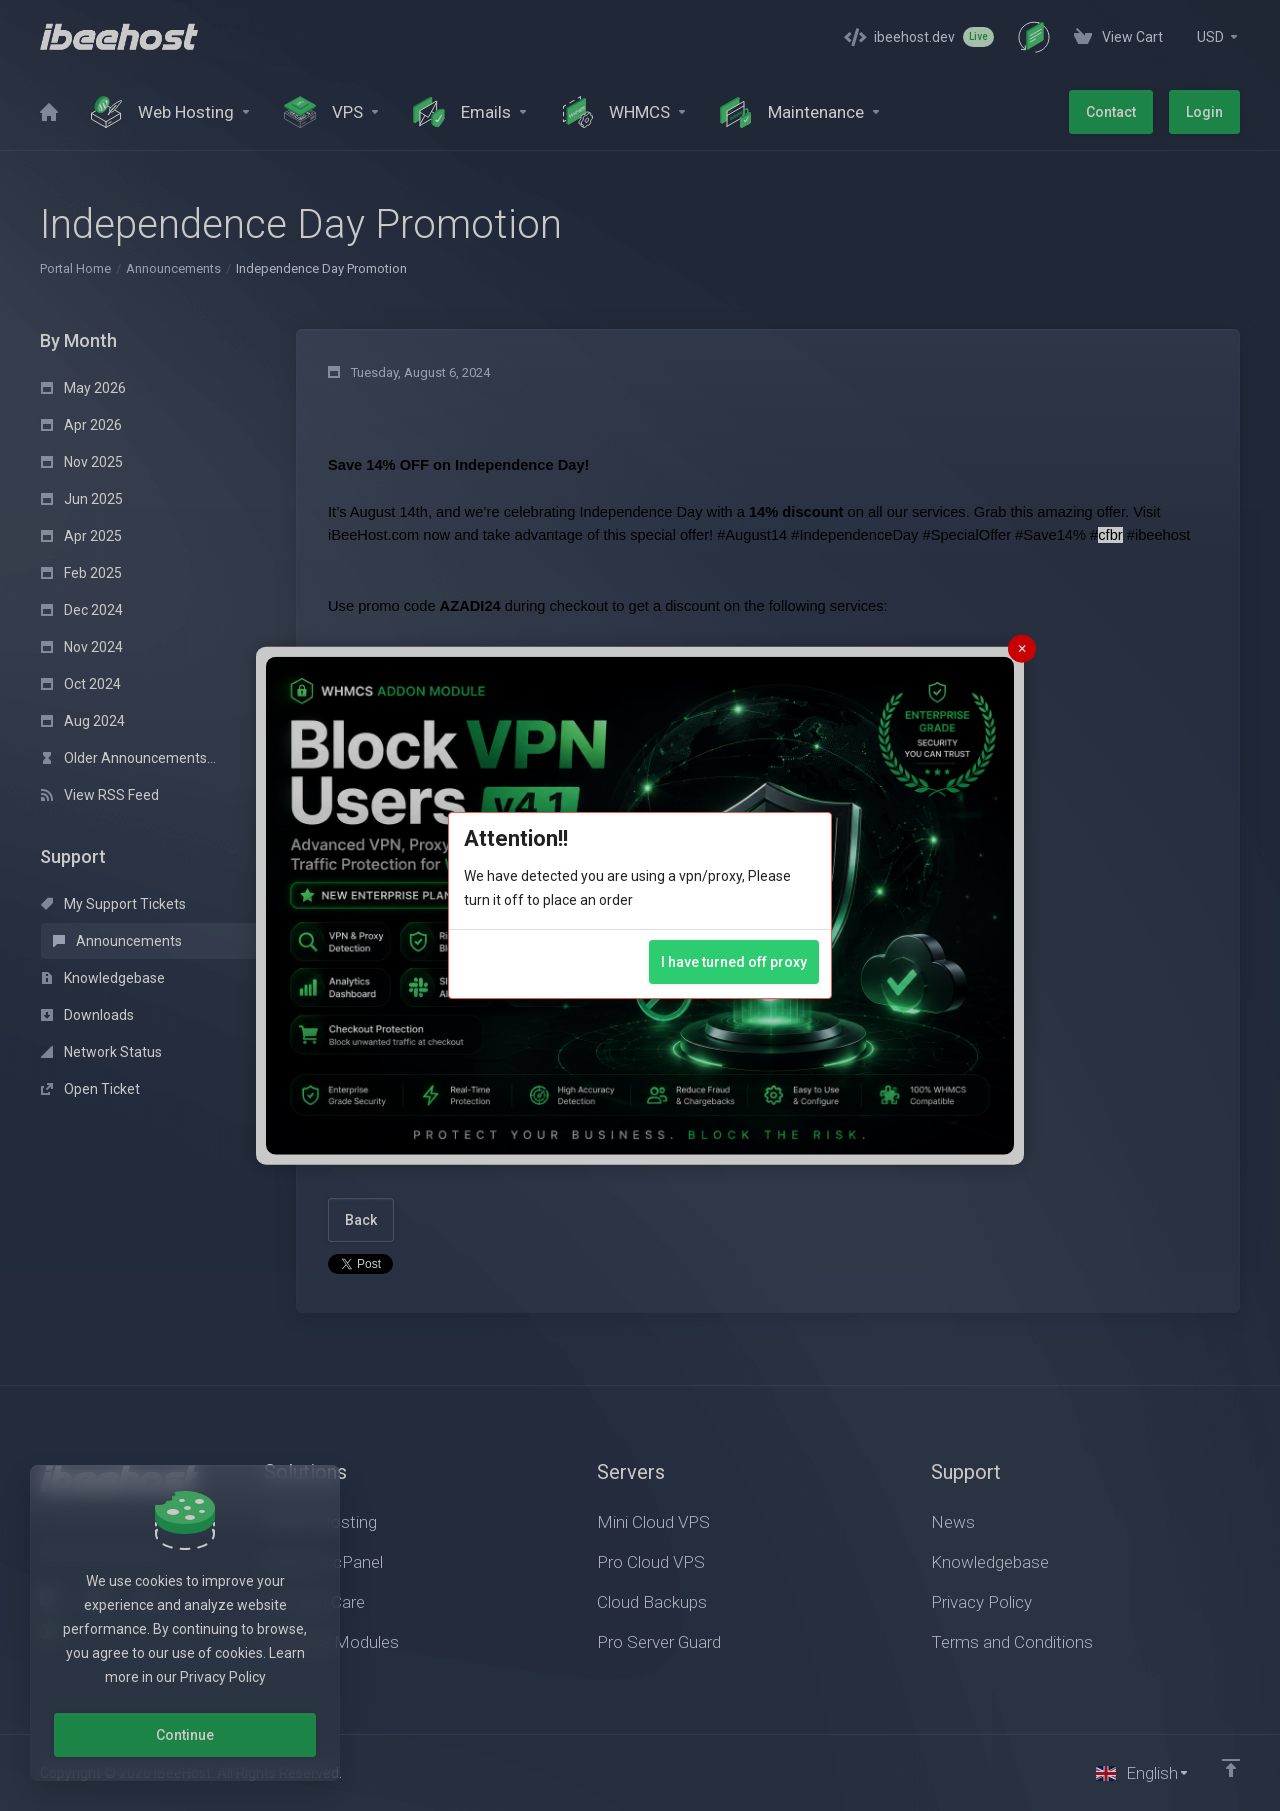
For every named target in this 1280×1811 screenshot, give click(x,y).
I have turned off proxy (734, 962)
